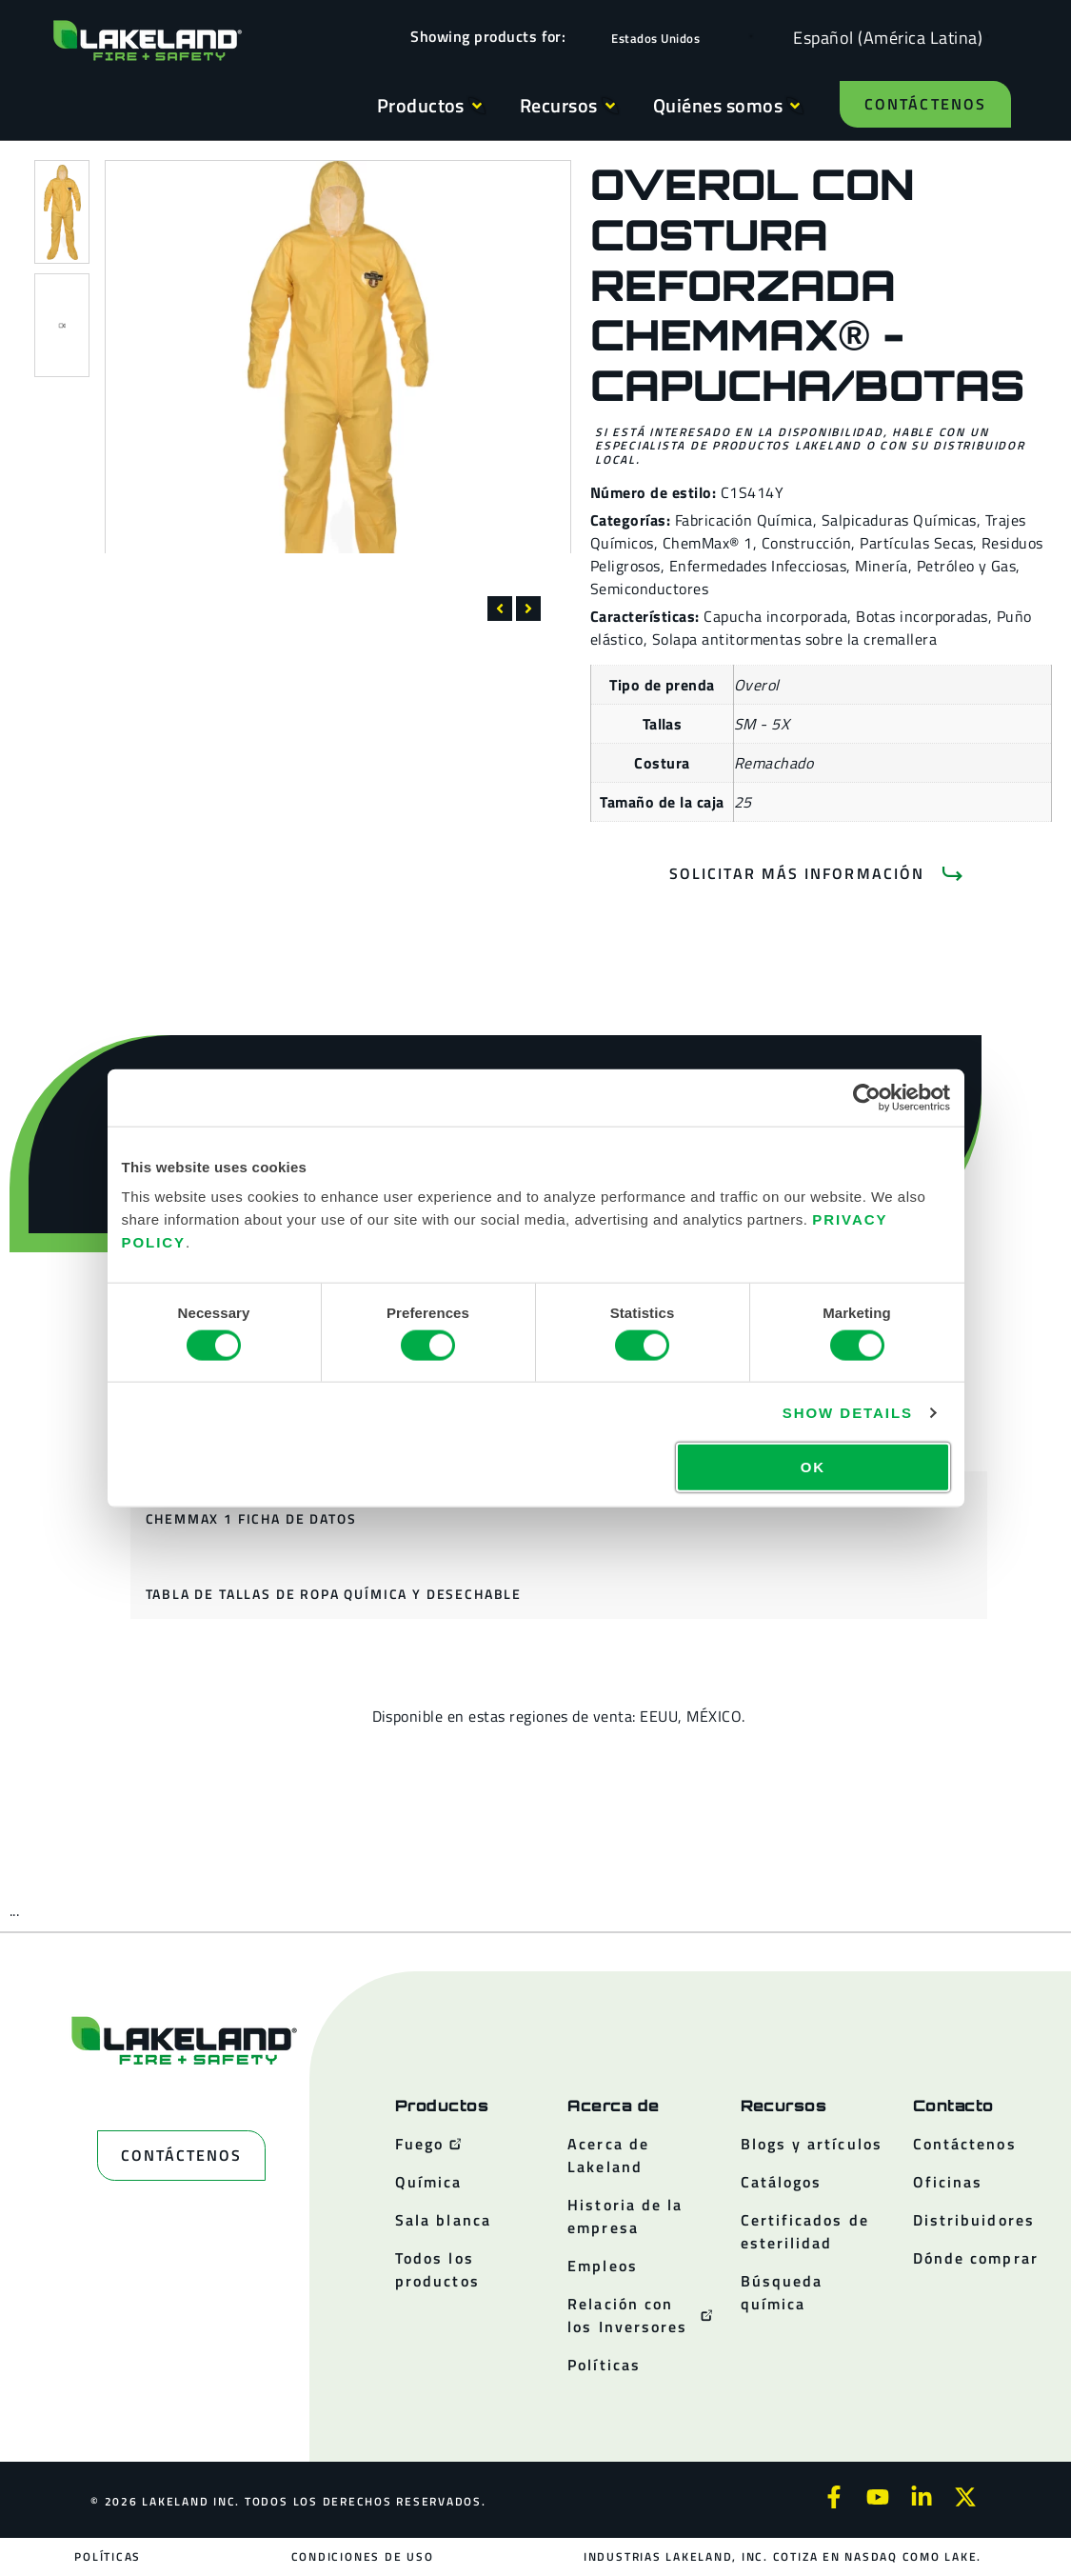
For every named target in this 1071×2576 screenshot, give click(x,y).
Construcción (807, 542)
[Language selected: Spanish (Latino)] (882, 37)
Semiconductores (649, 588)
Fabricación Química (744, 520)
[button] (499, 608)
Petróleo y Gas (967, 565)
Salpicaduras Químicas (899, 520)
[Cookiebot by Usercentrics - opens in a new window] (866, 1097)
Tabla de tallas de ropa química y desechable (334, 1594)
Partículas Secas (916, 542)
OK (813, 1467)
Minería (881, 565)
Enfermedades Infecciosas (758, 565)
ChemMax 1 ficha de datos (251, 1518)
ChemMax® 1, (710, 542)
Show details (848, 1412)
